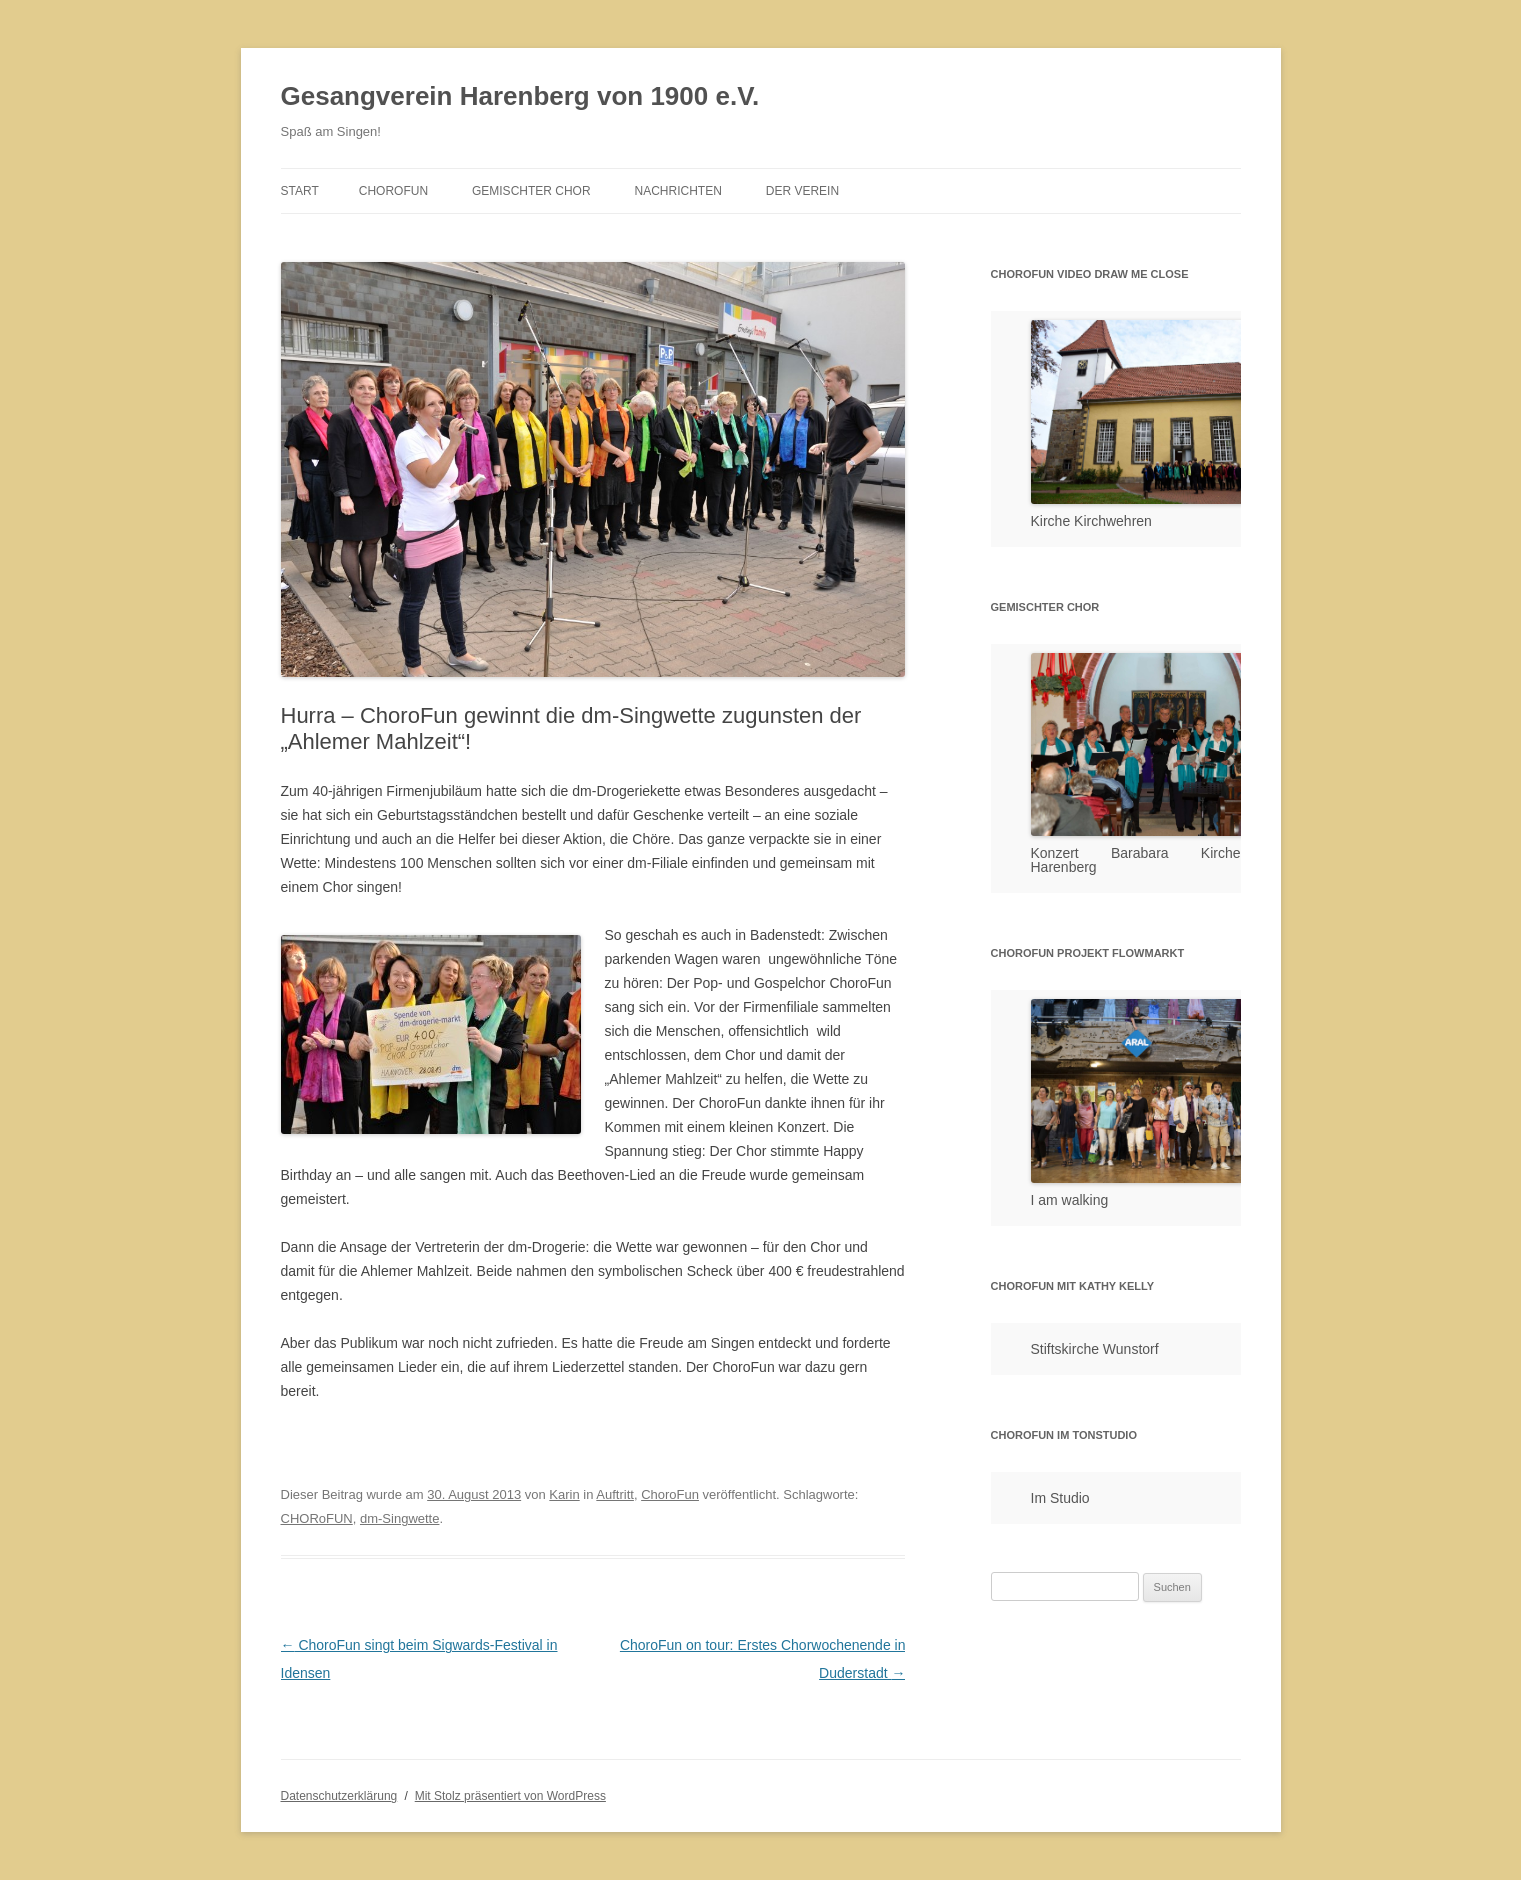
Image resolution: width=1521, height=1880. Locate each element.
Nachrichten (678, 191)
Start (300, 191)
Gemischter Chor (531, 191)
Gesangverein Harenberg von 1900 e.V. (520, 96)
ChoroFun (393, 191)
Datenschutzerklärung (339, 1796)
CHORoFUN (317, 1518)
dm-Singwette (399, 1518)
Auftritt (615, 1494)
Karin (564, 1494)
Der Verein (802, 191)
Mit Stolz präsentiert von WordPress (510, 1796)
